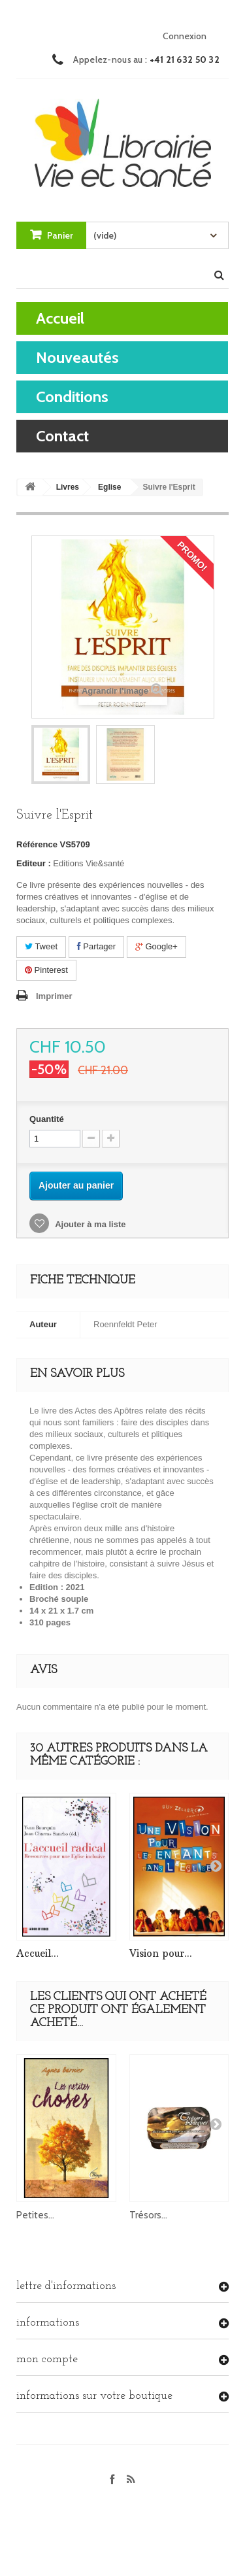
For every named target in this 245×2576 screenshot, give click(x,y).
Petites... (35, 2215)
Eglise (109, 487)
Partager (96, 946)
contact (62, 435)
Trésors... (148, 2215)
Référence (36, 844)
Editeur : (33, 863)
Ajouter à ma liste (89, 1224)
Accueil (60, 318)
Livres (67, 487)
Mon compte (47, 2359)
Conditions (72, 396)
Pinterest (46, 970)
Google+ (156, 946)
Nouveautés (77, 357)
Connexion (184, 36)
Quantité (46, 1119)
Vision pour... (160, 1953)
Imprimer (54, 996)
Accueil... (37, 1953)
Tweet (41, 946)
